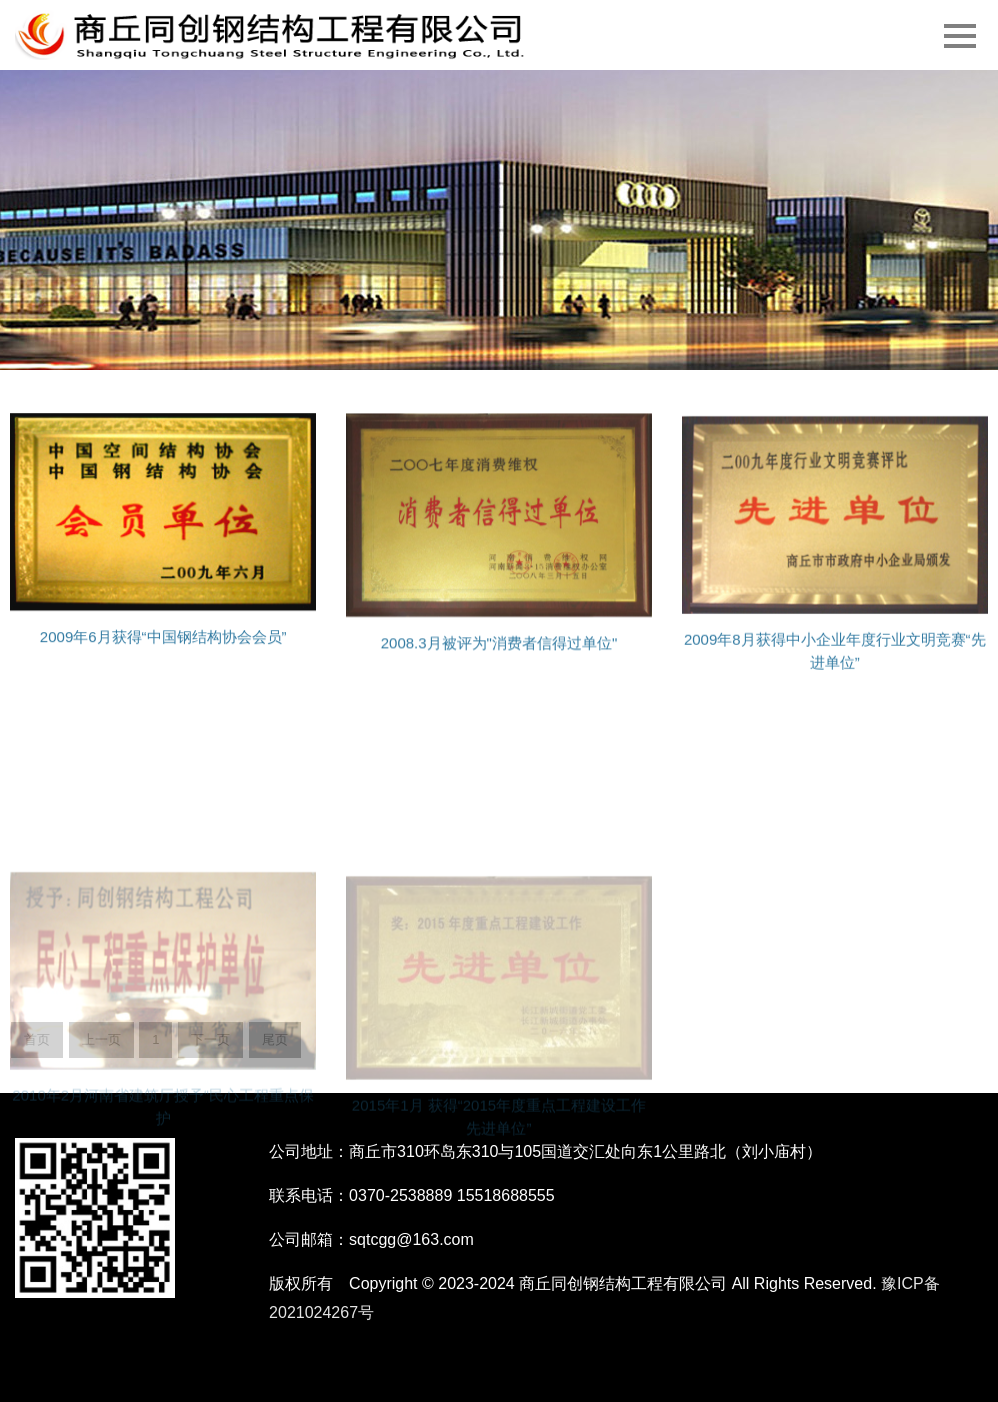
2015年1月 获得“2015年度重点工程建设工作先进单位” (499, 1175)
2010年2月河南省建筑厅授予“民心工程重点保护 (163, 1164)
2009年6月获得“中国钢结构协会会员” (163, 649)
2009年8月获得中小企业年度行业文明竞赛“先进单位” (835, 666)
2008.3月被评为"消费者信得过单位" (499, 655)
